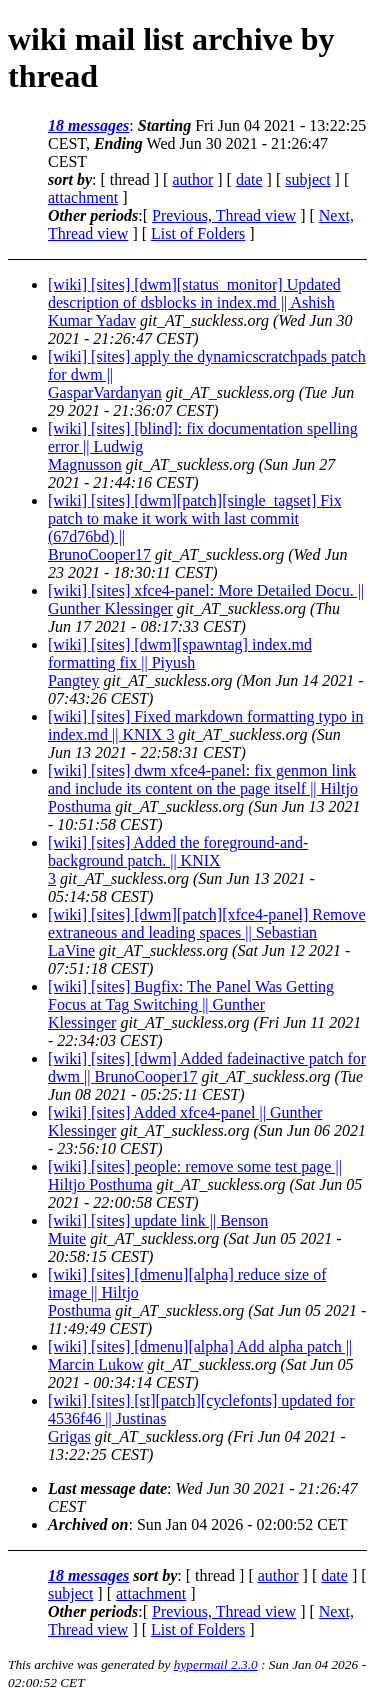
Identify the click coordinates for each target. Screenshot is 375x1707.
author (192, 179)
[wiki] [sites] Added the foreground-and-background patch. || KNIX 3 (178, 860)
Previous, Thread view (224, 215)
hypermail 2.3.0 (216, 1664)
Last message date (107, 1488)
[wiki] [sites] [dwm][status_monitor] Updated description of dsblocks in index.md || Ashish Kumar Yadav (194, 302)
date (249, 179)
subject (307, 179)
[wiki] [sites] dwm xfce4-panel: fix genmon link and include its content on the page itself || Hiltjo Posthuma (203, 788)
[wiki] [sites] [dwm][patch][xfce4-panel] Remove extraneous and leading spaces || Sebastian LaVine (207, 932)
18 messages (88, 125)
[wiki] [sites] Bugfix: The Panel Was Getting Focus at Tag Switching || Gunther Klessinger (191, 1004)
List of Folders (198, 233)
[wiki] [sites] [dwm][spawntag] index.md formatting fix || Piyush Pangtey (180, 662)
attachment (83, 197)
